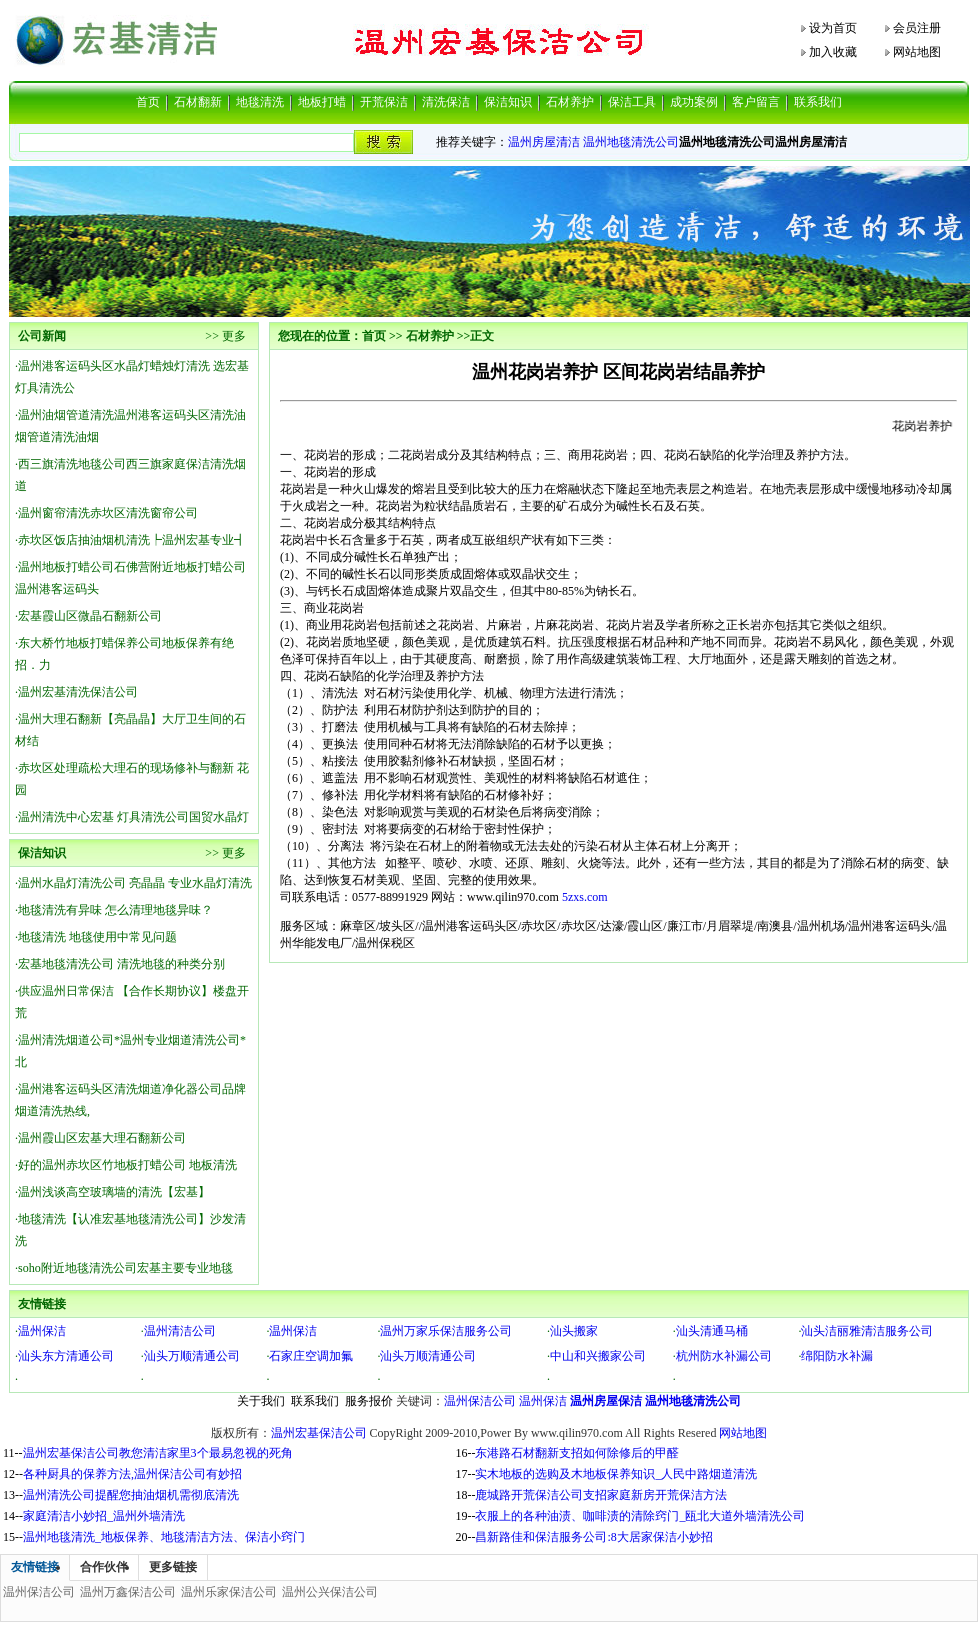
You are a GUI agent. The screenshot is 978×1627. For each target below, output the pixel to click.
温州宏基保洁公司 (319, 1433)
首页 (148, 102)
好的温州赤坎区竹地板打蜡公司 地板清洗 (127, 1165)
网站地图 (917, 52)
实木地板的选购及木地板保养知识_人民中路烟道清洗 (616, 1474)
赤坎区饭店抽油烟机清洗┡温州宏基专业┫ (132, 540)
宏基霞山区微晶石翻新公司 (90, 616)
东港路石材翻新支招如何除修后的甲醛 (577, 1453)
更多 (234, 336)
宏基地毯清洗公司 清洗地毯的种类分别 (121, 964)
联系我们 (818, 102)
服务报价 (369, 1401)
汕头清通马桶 (712, 1331)
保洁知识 (508, 102)
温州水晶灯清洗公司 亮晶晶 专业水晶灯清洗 (135, 883)
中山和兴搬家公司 (598, 1356)
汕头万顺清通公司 (192, 1356)
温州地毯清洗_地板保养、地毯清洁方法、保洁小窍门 (164, 1537)
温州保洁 (42, 1331)
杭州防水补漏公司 (724, 1356)
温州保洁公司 (480, 1401)
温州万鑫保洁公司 (128, 1592)
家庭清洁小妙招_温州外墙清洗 (104, 1516)
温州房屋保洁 (606, 1401)
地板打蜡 (322, 102)
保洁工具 (632, 102)
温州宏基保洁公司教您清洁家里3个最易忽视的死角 (158, 1453)
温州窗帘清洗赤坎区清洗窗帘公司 (108, 513)
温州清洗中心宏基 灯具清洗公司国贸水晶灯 (133, 817)
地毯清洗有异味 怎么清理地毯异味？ (115, 910)
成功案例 (694, 102)
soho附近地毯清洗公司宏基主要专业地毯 (125, 1268)
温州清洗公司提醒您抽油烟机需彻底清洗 (131, 1495)
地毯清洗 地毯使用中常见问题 (97, 937)
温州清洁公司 (180, 1331)
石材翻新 (198, 102)
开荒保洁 (384, 102)
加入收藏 (833, 52)
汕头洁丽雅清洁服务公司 (867, 1331)
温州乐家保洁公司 (229, 1592)
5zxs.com (585, 897)
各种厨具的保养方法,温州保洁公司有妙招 (132, 1474)
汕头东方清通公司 (66, 1356)
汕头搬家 (574, 1331)
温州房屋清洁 (544, 142)
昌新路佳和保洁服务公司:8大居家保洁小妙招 (593, 1537)
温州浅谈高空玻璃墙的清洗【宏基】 (114, 1192)
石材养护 (570, 102)
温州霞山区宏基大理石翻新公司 (102, 1138)
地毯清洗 (260, 102)
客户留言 (756, 102)
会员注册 (917, 28)
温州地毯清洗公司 (631, 142)
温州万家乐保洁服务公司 (446, 1331)
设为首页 (833, 28)
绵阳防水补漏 (837, 1356)
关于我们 (261, 1401)
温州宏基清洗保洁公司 (78, 692)
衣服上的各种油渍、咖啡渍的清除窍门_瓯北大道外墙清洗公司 (640, 1516)
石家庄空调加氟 (311, 1356)
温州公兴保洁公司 (330, 1592)
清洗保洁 (446, 102)
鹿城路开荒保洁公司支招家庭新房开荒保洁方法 (601, 1495)
